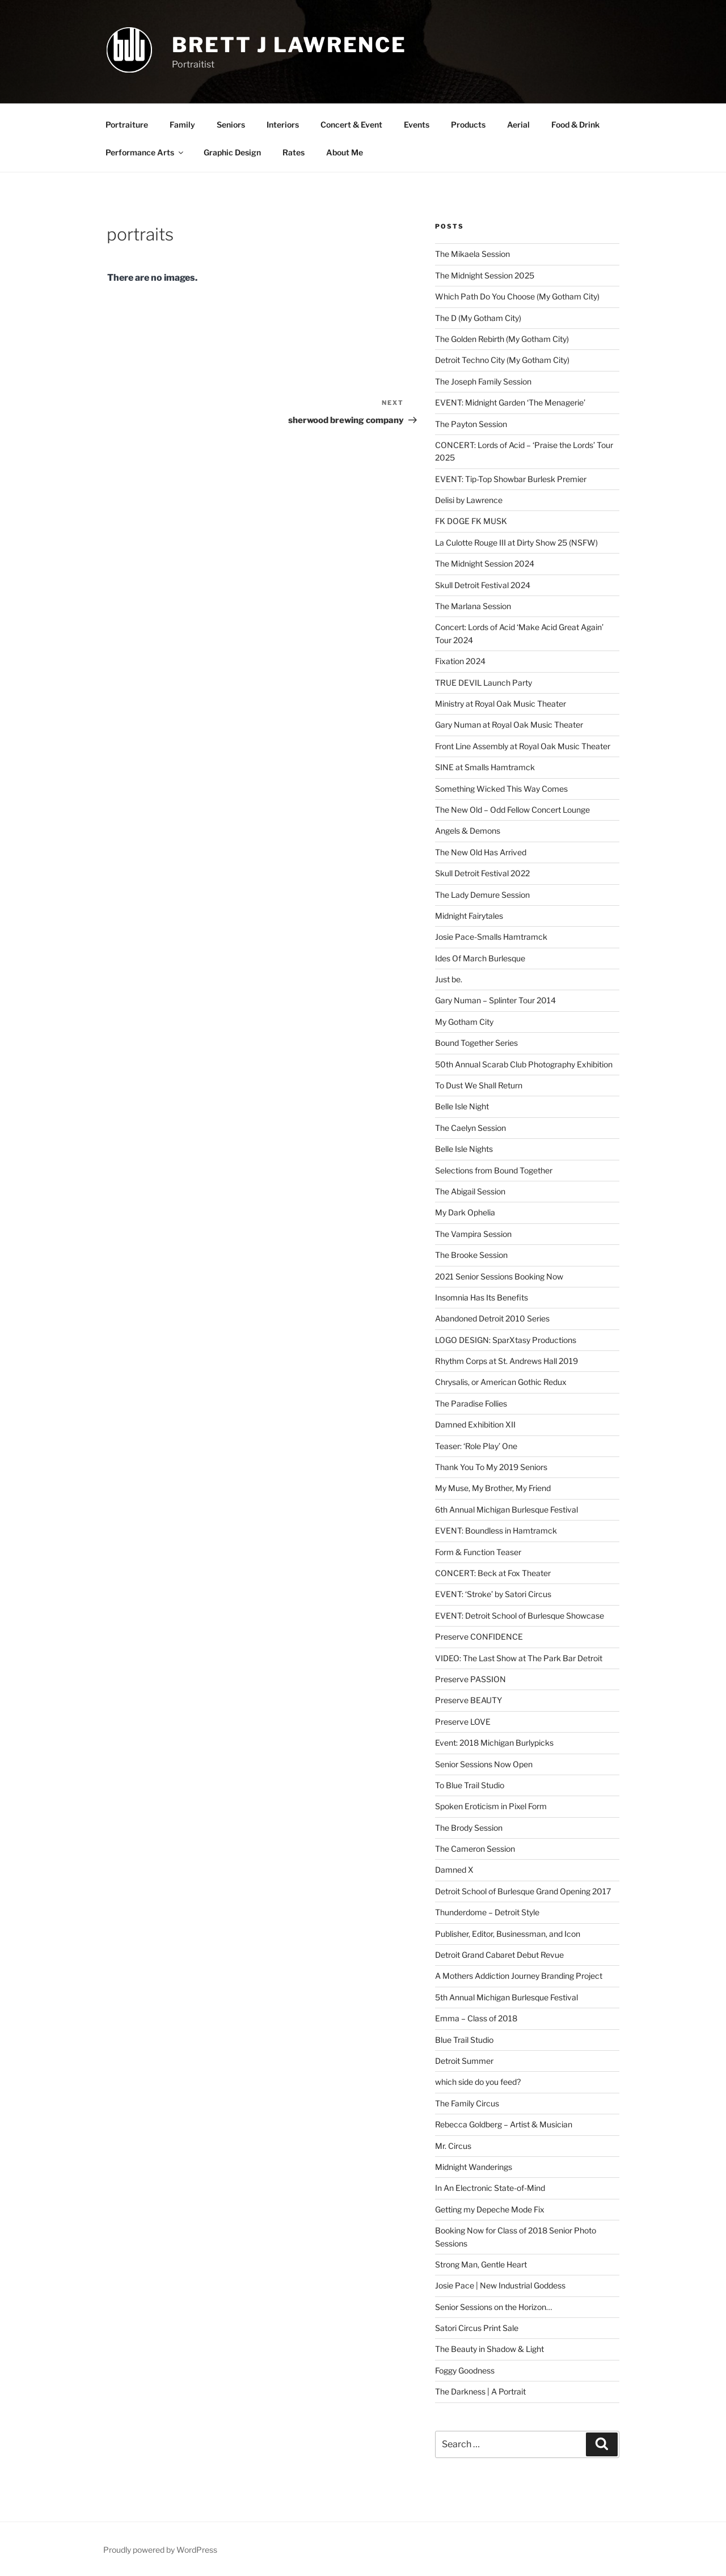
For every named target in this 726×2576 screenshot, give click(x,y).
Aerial (518, 124)
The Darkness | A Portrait (480, 2391)
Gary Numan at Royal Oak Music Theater (509, 724)
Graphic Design (232, 152)
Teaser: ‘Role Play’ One (476, 1446)
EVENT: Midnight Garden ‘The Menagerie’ (510, 402)
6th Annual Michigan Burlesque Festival (506, 1509)
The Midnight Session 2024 (484, 563)
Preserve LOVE (463, 1721)
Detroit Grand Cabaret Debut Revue (499, 1955)
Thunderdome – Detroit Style (487, 1912)
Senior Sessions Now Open (484, 1764)
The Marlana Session (473, 606)
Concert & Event (351, 124)
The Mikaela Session (472, 254)
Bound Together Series (476, 1043)
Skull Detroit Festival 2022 (482, 873)
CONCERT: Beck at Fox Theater (493, 1573)
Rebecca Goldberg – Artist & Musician (503, 2124)
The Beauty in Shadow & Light (489, 2349)
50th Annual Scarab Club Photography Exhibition (524, 1064)
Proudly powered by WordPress (160, 2549)
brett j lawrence (289, 44)
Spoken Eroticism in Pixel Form (491, 1806)
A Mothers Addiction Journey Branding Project (518, 1975)
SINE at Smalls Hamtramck (485, 767)
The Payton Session (471, 424)
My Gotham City (464, 1022)
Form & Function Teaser (478, 1552)
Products (468, 124)
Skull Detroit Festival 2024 (482, 585)
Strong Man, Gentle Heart (481, 2264)
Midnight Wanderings (473, 2167)
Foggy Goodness (465, 2370)
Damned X (454, 1869)
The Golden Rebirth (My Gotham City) (502, 339)
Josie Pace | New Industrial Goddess (500, 2285)
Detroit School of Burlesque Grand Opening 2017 (523, 1891)
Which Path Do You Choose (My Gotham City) (517, 296)
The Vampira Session (473, 1234)
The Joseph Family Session (483, 381)
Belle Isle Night (462, 1106)
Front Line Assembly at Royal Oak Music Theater (522, 746)
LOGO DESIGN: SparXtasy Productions (505, 1340)
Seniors (231, 124)
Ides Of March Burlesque (480, 958)
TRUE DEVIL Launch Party (483, 682)
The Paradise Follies (471, 1403)
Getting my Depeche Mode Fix (489, 2209)
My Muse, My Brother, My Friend (493, 1488)
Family (182, 124)
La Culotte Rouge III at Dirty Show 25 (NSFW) (516, 542)
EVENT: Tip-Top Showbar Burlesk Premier (510, 479)
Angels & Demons (467, 830)
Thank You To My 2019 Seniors (491, 1467)
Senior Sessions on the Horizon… (493, 2307)
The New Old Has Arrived (480, 852)
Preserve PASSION (470, 1679)
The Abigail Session (470, 1191)
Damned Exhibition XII (475, 1424)
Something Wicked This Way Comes (501, 788)
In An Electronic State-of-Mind (490, 2188)
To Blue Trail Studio (469, 1785)
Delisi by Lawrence (469, 500)
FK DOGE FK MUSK (471, 521)
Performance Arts (145, 152)
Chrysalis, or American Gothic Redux (501, 1382)
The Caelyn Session (470, 1128)
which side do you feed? (478, 2082)
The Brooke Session (471, 1255)
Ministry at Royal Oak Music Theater (500, 703)
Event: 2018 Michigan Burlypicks (494, 1742)
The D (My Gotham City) (478, 318)
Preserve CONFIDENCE (479, 1636)
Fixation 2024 (460, 661)
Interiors (283, 124)
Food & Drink (575, 124)
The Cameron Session (475, 1848)
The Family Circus (467, 2103)
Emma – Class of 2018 (476, 2018)
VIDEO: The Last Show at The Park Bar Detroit (518, 1658)
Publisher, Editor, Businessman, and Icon (507, 1934)
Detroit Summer (464, 2061)
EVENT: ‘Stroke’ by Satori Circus (493, 1594)
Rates (293, 152)
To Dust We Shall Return (478, 1085)
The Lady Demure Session (482, 895)
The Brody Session (469, 1827)
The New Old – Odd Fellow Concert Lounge (512, 809)
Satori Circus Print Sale (476, 2328)
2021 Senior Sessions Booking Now (499, 1276)
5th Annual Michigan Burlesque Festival (506, 1997)
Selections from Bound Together (493, 1170)
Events (416, 124)
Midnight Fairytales (469, 915)
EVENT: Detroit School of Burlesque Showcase (519, 1615)
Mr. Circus (453, 2146)
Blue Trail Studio (464, 2040)
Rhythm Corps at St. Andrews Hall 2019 (506, 1361)
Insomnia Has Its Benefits (481, 1297)
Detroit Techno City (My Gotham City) (502, 360)
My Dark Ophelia (465, 1212)
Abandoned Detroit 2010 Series (492, 1318)
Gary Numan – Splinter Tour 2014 (495, 1000)
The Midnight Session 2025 (484, 275)
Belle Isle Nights (464, 1149)
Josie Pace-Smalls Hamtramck (491, 936)
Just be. (448, 979)
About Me (344, 152)
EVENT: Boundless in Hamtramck (496, 1530)
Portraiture (126, 124)
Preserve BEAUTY (468, 1700)
